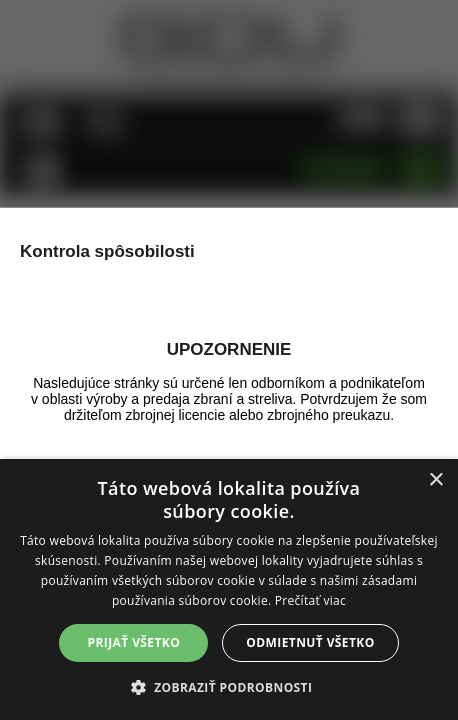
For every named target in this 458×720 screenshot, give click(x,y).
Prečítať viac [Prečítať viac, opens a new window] (310, 600)
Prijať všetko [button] (134, 642)
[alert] (229, 589)
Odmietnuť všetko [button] (310, 642)
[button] (229, 686)
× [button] (435, 480)
